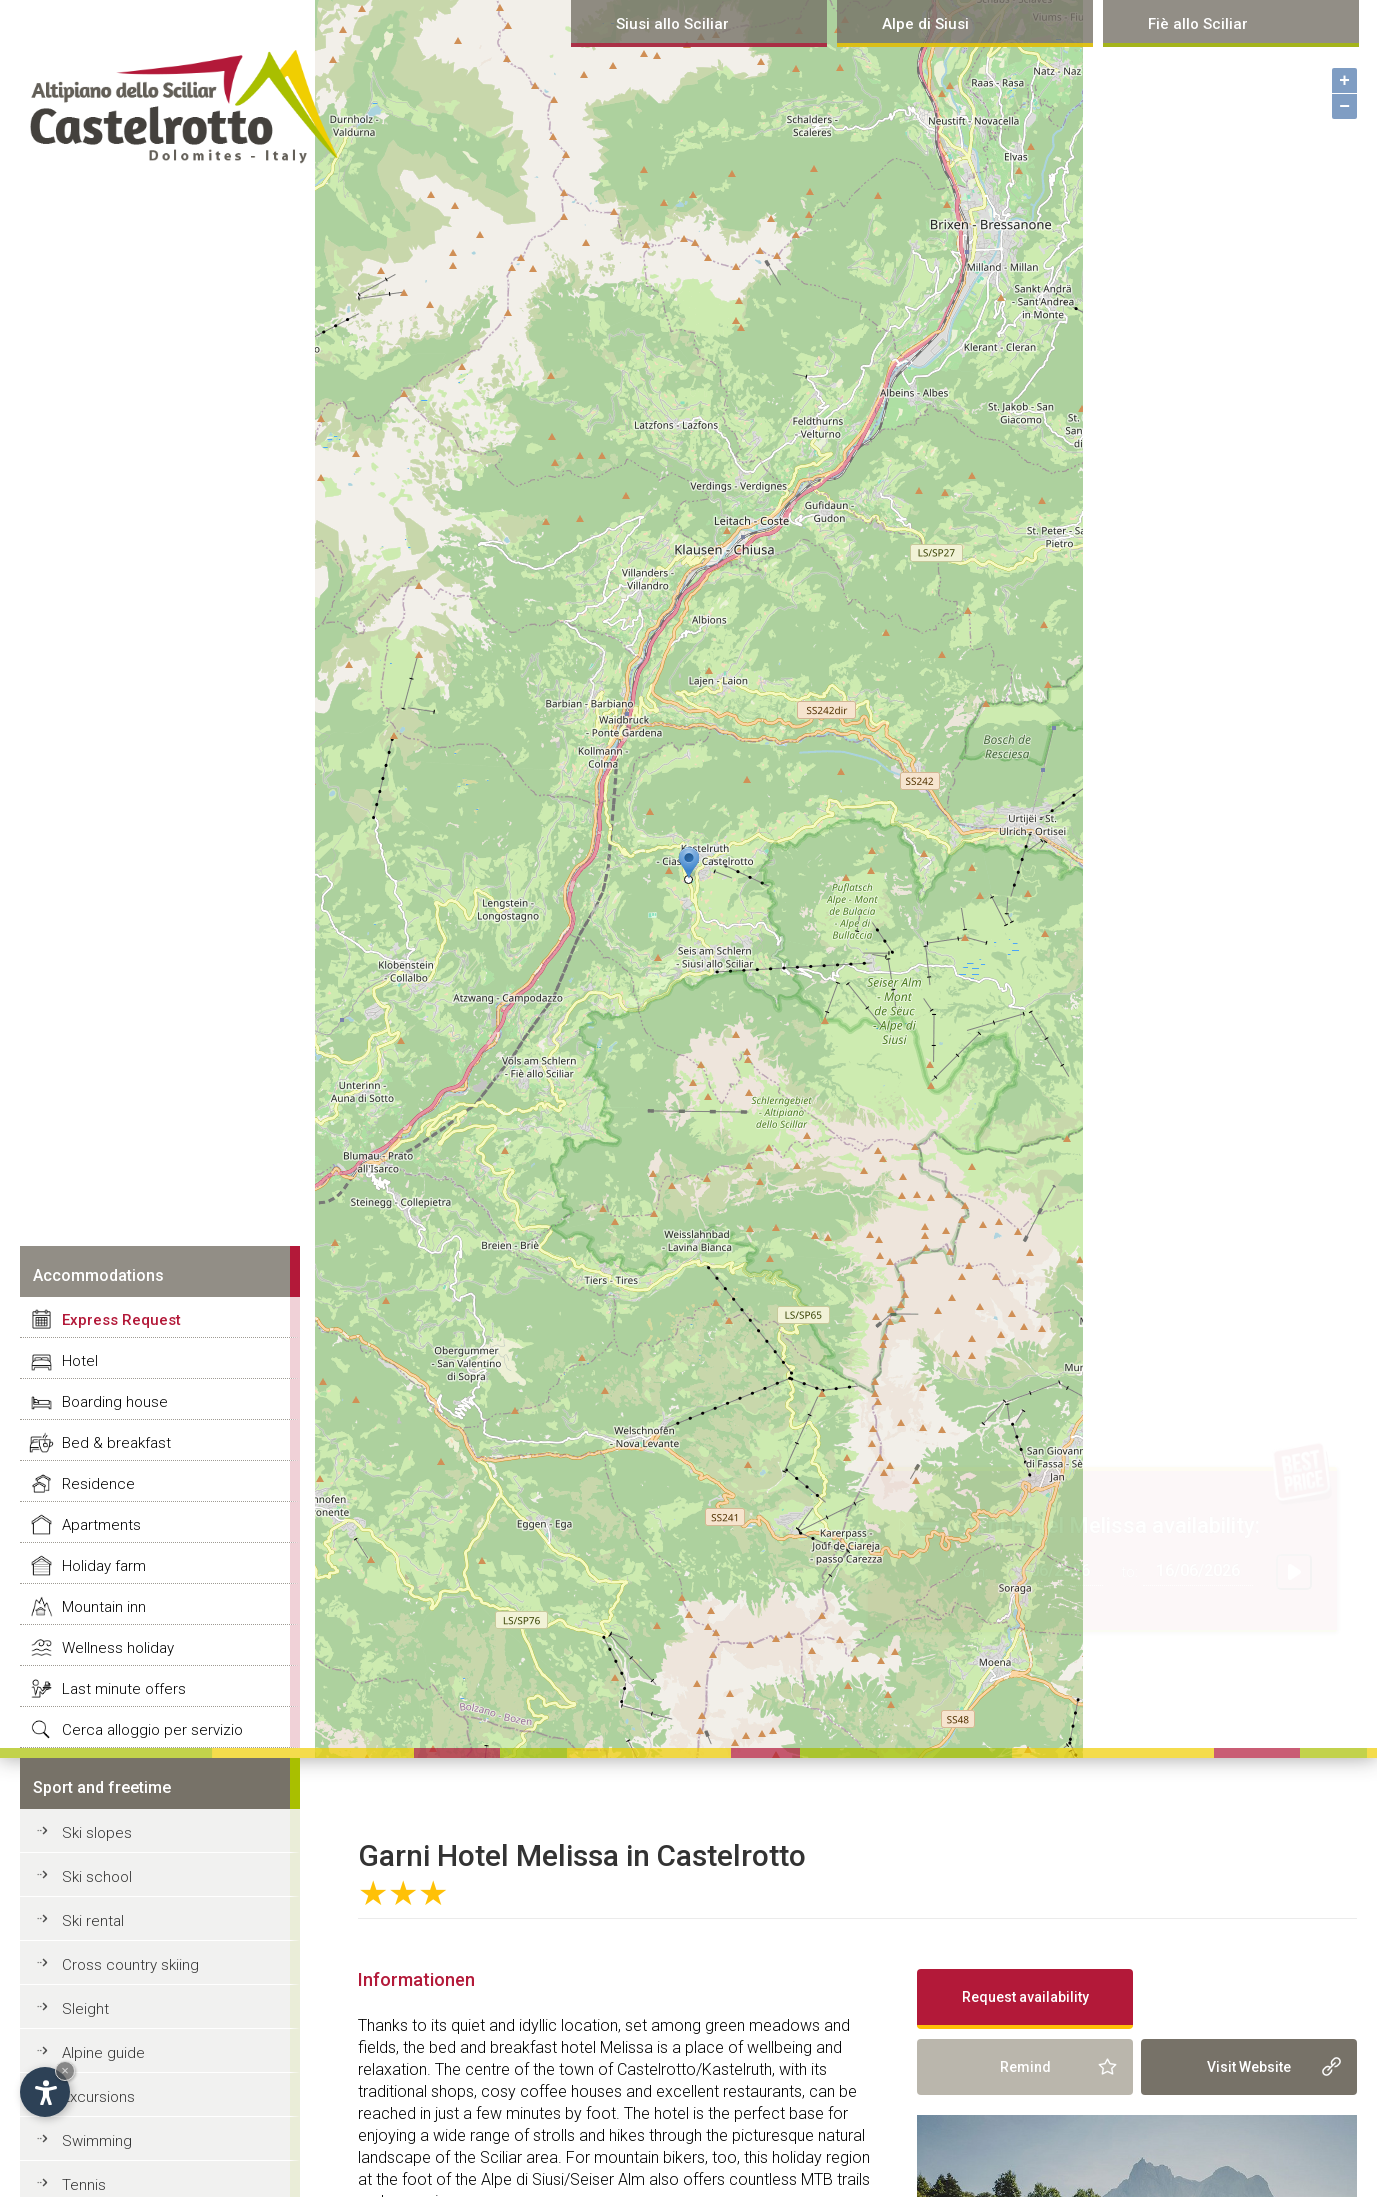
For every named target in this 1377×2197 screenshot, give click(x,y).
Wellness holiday (118, 1648)
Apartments (101, 1525)
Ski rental (93, 1921)
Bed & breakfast (116, 1443)
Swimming (97, 2141)
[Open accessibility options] (45, 2092)
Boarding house (115, 1402)
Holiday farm (104, 1566)
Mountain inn (104, 1607)
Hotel (80, 1361)
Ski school (97, 1877)
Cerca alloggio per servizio (152, 1730)
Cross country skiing (130, 1965)
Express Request (121, 1320)
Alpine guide (103, 2053)
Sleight (85, 2009)
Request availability (1025, 1997)
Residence (98, 1484)
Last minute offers (124, 1689)
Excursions (98, 2097)
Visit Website (1249, 2067)
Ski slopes (97, 1833)
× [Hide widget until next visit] (65, 2070)
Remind (1025, 2067)
